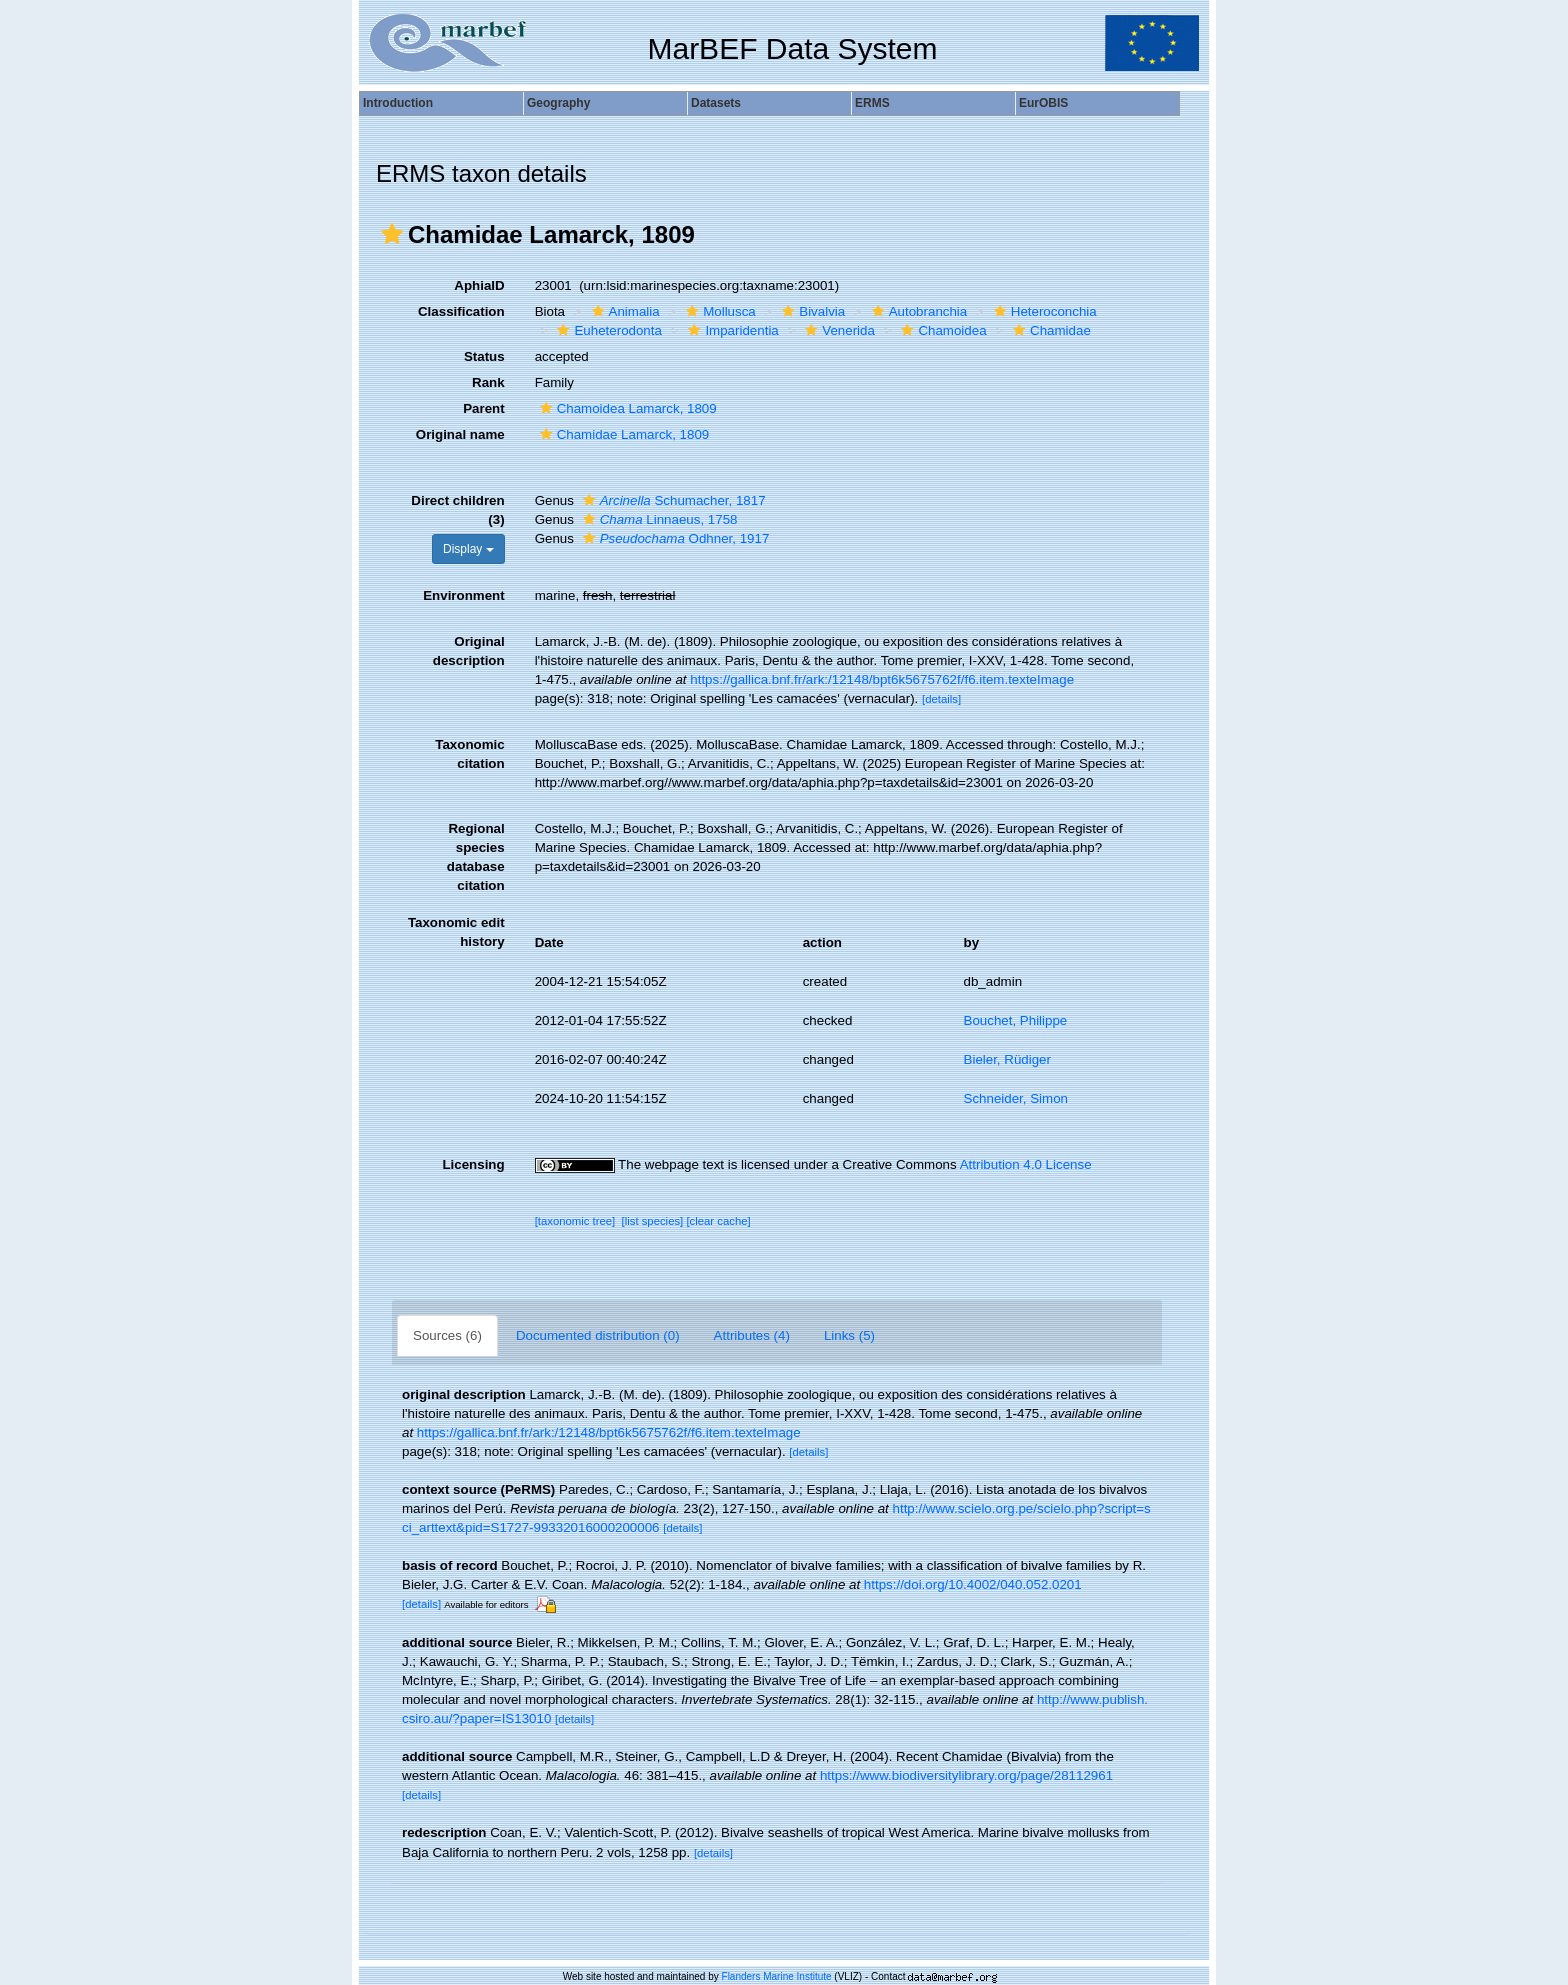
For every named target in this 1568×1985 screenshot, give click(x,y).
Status (484, 356)
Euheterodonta (606, 330)
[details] (941, 699)
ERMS (872, 103)
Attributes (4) (752, 1335)
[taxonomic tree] (575, 1221)
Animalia (623, 311)
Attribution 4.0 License (1026, 1164)
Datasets (716, 103)
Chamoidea (941, 330)
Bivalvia (811, 311)
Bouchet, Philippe (1016, 1020)
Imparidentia (730, 330)
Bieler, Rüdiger (1007, 1059)
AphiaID (479, 285)
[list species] (653, 1221)
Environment (463, 595)
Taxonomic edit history (456, 932)
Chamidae (1049, 330)
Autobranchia (917, 311)
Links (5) (849, 1335)
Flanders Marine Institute (777, 1976)
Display (468, 549)
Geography (558, 103)
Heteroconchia (1043, 311)
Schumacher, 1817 (672, 500)
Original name (460, 434)
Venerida (837, 330)
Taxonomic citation (469, 754)
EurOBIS (1043, 103)
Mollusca (718, 311)
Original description (469, 651)
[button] (392, 234)
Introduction (398, 103)
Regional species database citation (476, 857)
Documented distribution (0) (598, 1335)
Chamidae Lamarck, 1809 (622, 434)
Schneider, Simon (1016, 1098)
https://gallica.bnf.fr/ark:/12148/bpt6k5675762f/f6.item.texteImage (882, 679)
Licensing (473, 1164)
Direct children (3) (457, 510)
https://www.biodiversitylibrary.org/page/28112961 (966, 1775)
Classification (461, 311)
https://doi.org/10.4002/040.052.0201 (973, 1584)
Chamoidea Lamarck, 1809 (626, 408)
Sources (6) (447, 1335)
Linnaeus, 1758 (658, 519)
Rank (488, 382)
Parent (483, 408)
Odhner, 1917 (674, 538)
